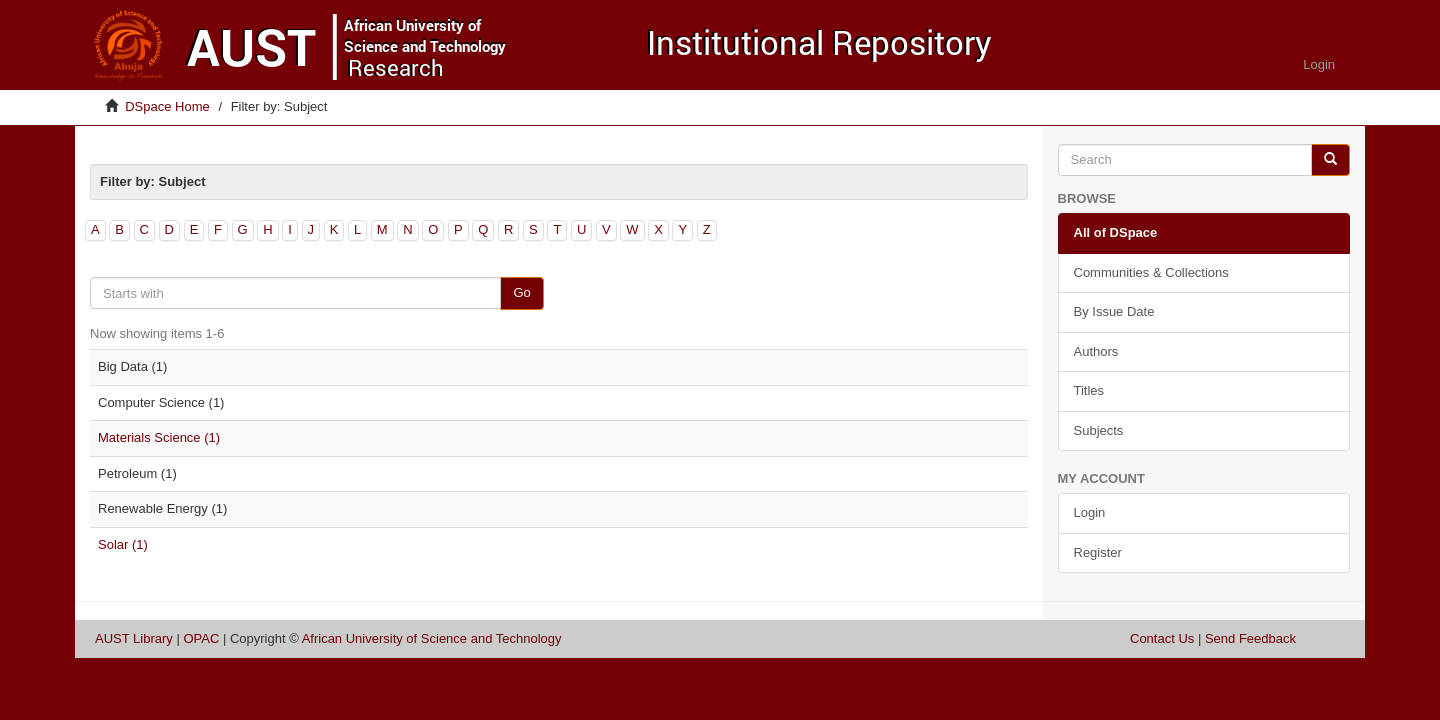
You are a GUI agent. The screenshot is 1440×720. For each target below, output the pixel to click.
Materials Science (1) (159, 437)
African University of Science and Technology (432, 638)
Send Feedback (1250, 638)
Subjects (1099, 430)
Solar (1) (123, 544)
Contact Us (1162, 638)
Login (1090, 512)
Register (1098, 552)
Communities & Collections (1151, 272)
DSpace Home (167, 106)
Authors (1096, 351)
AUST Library (134, 638)
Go (521, 292)
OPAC (201, 638)
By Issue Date (1114, 311)
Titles (1089, 390)
